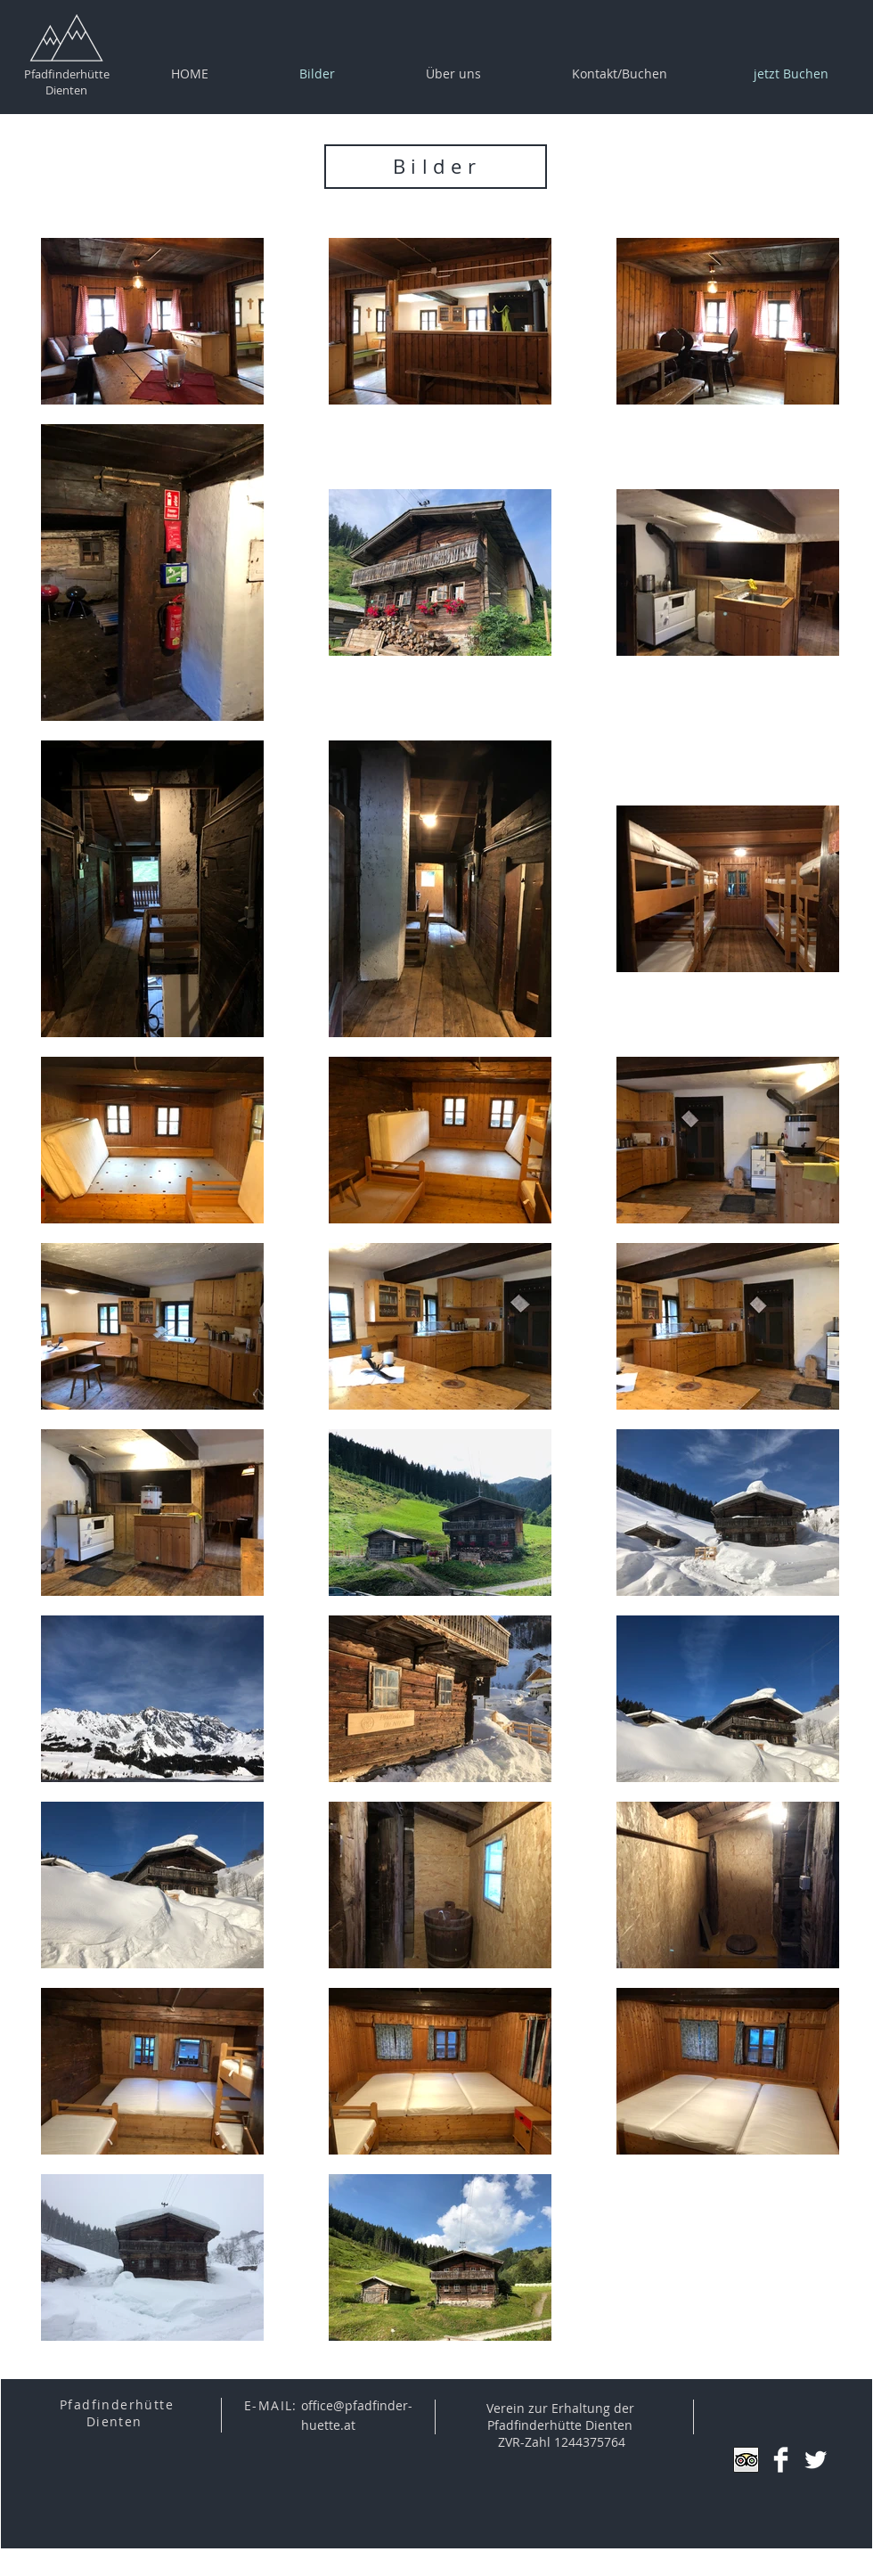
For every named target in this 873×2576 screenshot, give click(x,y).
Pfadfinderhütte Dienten (67, 82)
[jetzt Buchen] (791, 73)
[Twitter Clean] (815, 2460)
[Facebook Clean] (781, 2460)
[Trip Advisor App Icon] (746, 2460)
